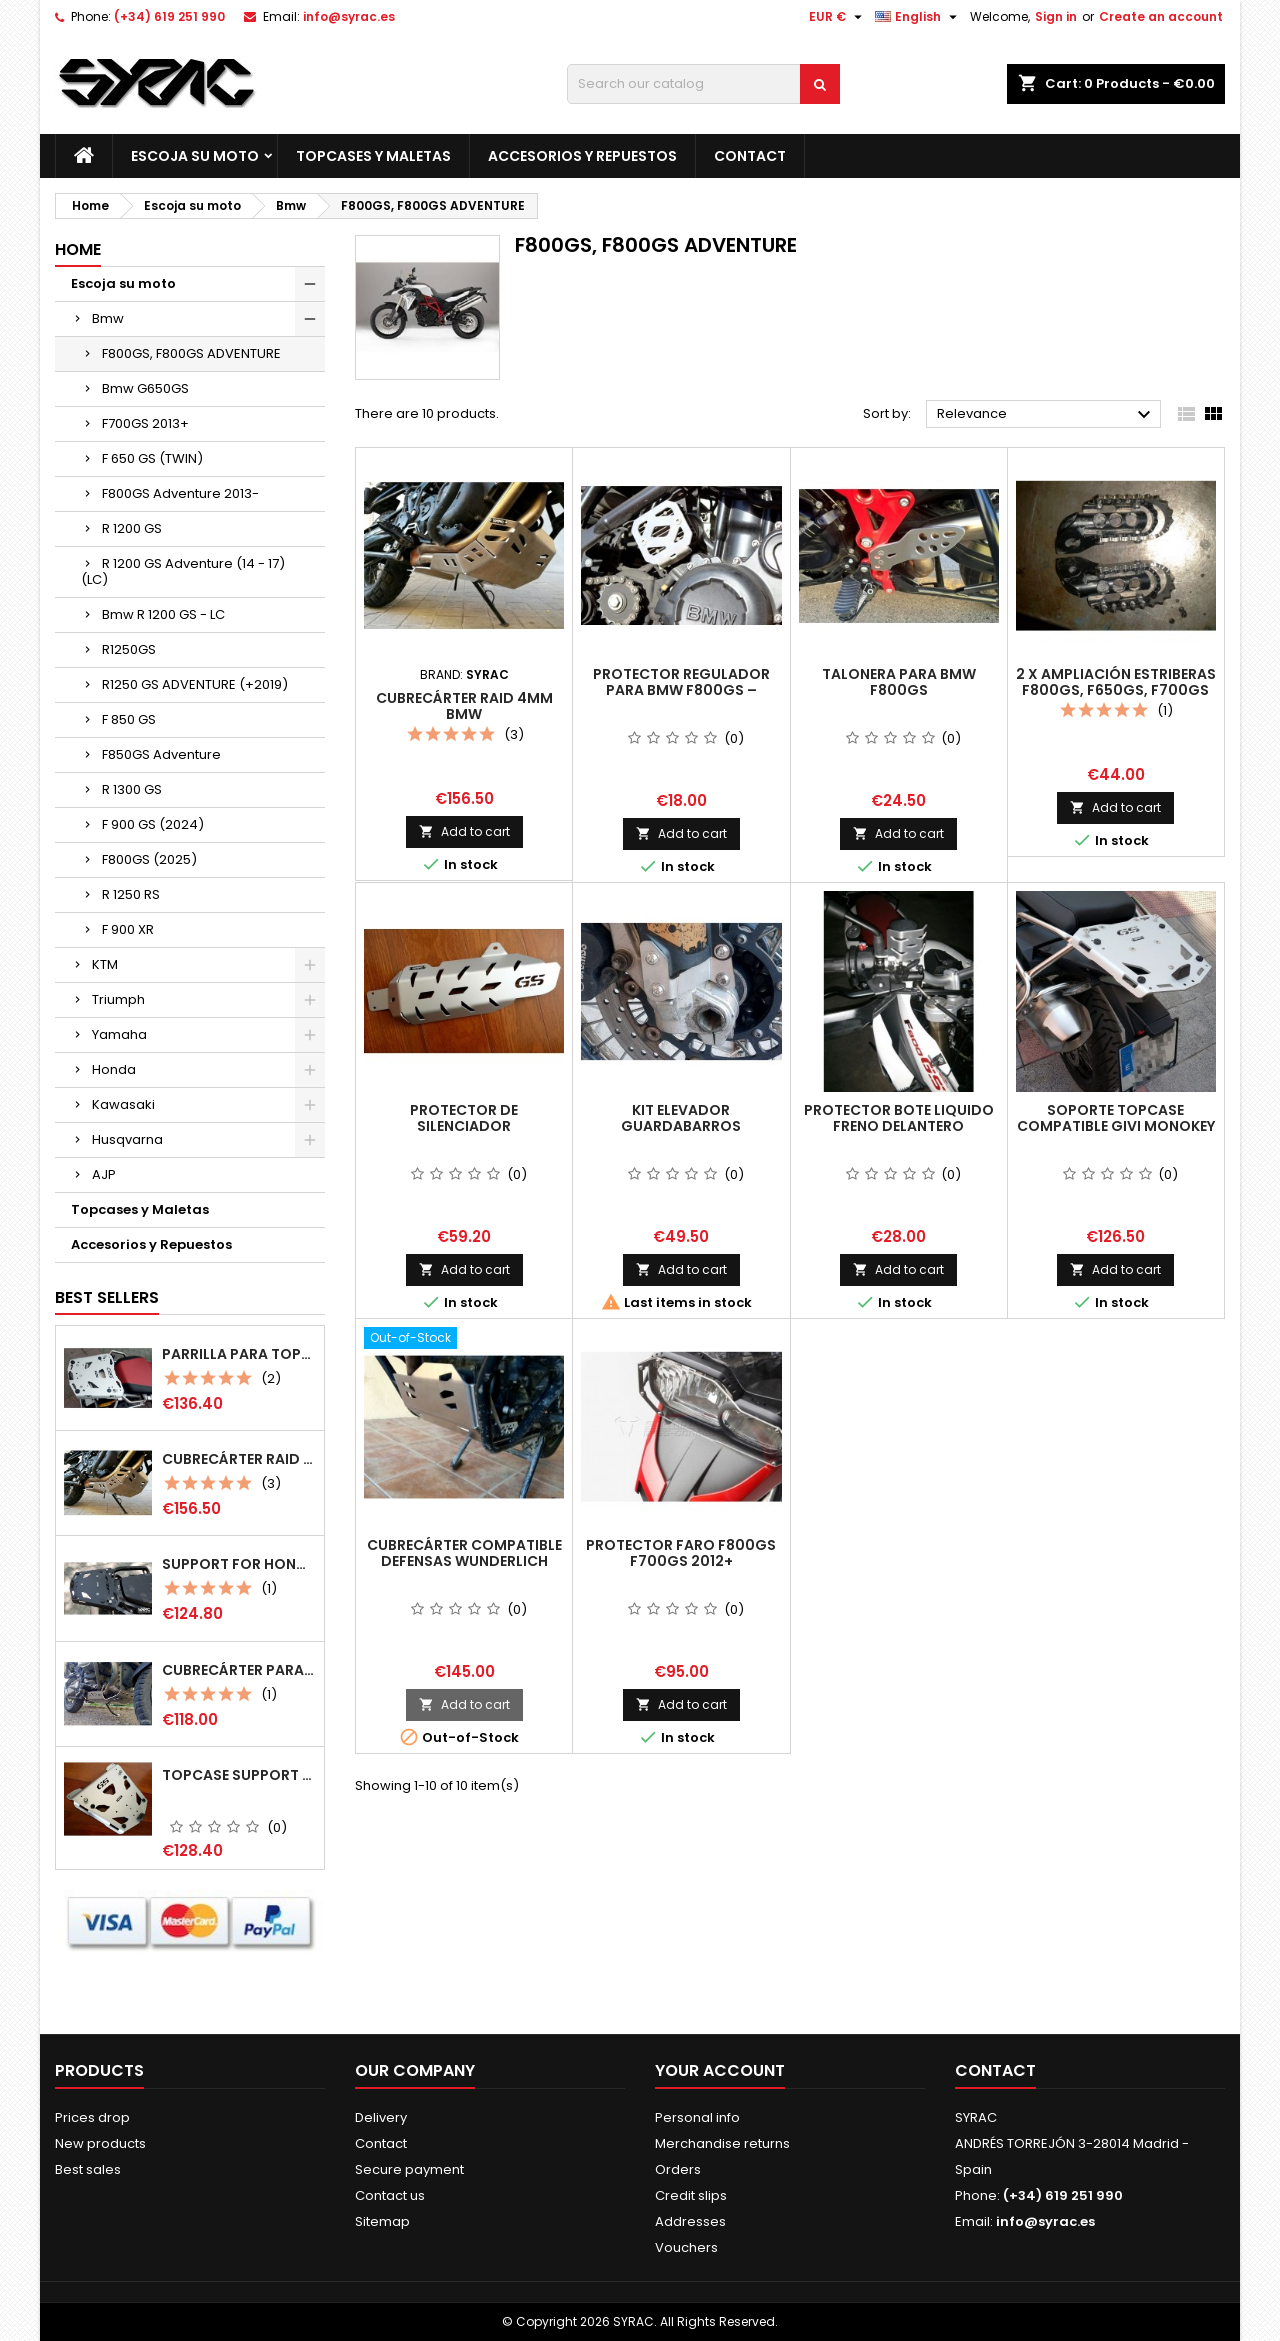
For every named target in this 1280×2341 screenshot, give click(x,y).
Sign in (1056, 16)
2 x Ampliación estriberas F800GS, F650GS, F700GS (1116, 682)
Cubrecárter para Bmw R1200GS (239, 1670)
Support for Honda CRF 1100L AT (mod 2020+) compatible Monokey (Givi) (239, 1564)
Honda (114, 1069)
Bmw (108, 318)
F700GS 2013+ (145, 423)
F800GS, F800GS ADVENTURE (191, 353)
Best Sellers (107, 1297)
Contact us (390, 2195)
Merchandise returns (722, 2143)
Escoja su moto (195, 156)
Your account (720, 2070)
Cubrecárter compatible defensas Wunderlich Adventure (464, 1561)
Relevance (1046, 415)
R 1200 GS (132, 528)
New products (100, 2143)
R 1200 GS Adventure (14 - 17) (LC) (183, 571)
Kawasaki (123, 1104)
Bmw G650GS (145, 388)
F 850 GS (129, 719)
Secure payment (409, 2169)
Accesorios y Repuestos (582, 156)
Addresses (690, 2221)
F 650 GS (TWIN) (152, 458)
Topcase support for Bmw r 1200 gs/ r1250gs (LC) (239, 1775)
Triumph (118, 999)
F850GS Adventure (161, 754)
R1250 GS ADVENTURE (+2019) (195, 684)
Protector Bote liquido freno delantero (899, 1118)
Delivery (381, 2117)
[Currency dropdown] (838, 17)
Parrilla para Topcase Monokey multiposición (239, 1354)
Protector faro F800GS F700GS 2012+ (681, 1553)
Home (78, 249)
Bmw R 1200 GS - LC (163, 614)
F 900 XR (128, 929)
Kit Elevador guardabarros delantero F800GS (681, 1126)
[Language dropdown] (918, 17)
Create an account (1161, 16)
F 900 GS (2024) (153, 824)
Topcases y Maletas (373, 156)
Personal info (697, 2117)
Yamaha (119, 1034)
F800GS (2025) (149, 859)
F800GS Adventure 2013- (180, 493)
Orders (678, 2169)
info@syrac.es (349, 16)
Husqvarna (127, 1139)
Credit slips (691, 2195)
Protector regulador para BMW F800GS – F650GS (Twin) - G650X (681, 690)
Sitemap (382, 2221)
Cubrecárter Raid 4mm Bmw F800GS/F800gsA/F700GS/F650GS (239, 1459)
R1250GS (129, 649)
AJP (104, 1174)
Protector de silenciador (464, 1118)
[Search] (703, 84)
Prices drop (92, 2117)
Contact (750, 156)
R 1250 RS (131, 894)
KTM (105, 964)
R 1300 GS (132, 789)
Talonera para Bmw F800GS (899, 682)
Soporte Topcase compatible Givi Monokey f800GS (1116, 1126)
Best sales (88, 2169)
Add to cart (464, 831)
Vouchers (686, 2247)
